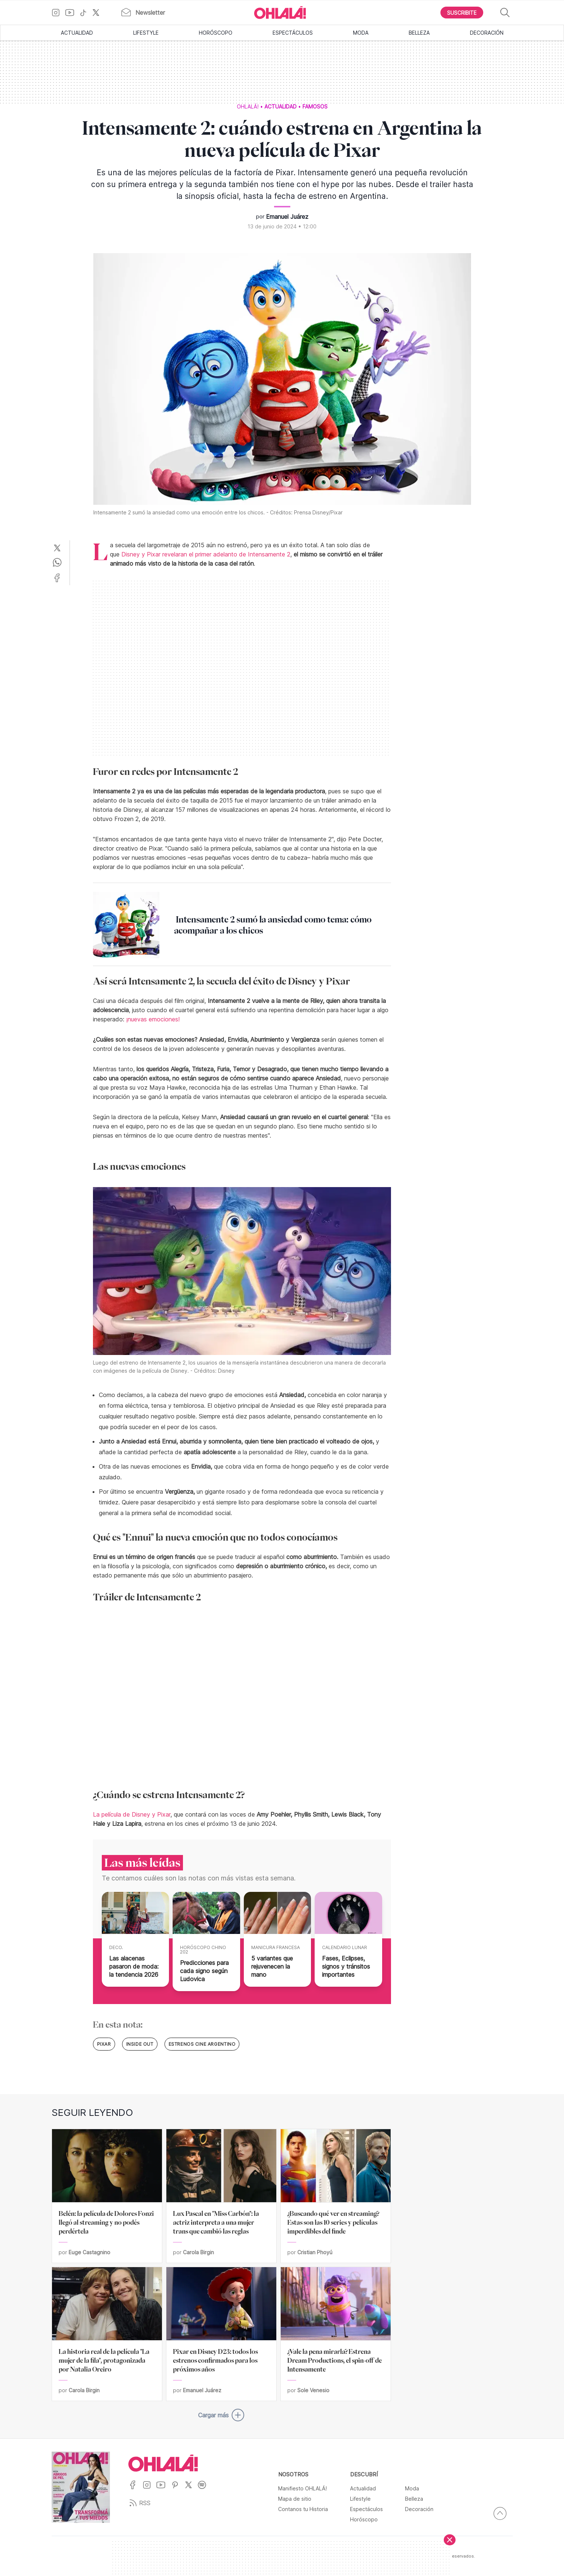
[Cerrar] (450, 2539)
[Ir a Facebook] (135, 2489)
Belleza (419, 33)
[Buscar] (505, 13)
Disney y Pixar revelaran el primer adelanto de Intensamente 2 (205, 554)
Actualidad (77, 33)
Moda (360, 33)
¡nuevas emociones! (153, 1019)
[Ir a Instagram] (58, 12)
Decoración (487, 33)
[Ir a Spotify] (205, 2489)
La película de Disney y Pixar (131, 1814)
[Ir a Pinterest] (178, 2489)
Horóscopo (215, 33)
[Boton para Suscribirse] (461, 12)
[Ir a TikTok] (86, 12)
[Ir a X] (98, 12)
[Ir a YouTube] (72, 12)
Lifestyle (146, 33)
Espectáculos (293, 33)
